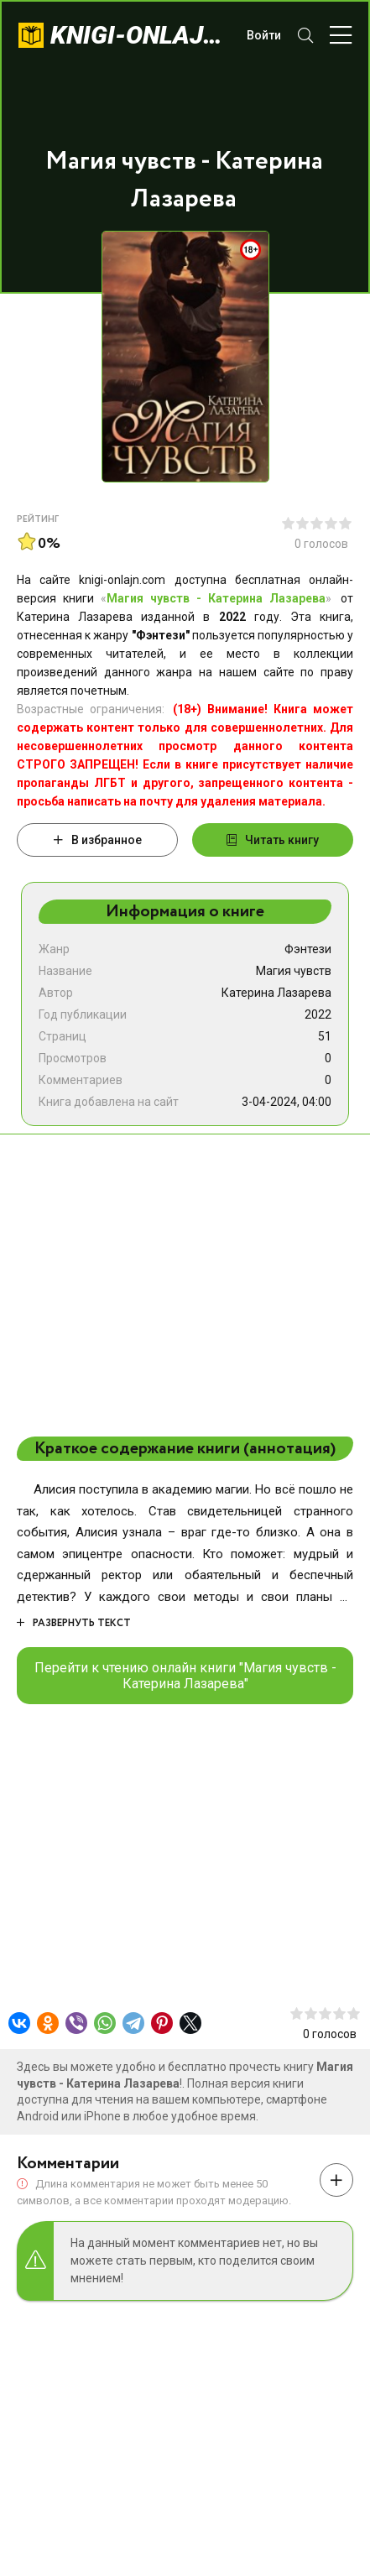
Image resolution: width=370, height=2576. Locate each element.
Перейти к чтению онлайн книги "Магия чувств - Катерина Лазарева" (185, 1676)
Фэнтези (307, 949)
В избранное (98, 840)
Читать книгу (273, 840)
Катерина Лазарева (276, 992)
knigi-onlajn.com (140, 35)
